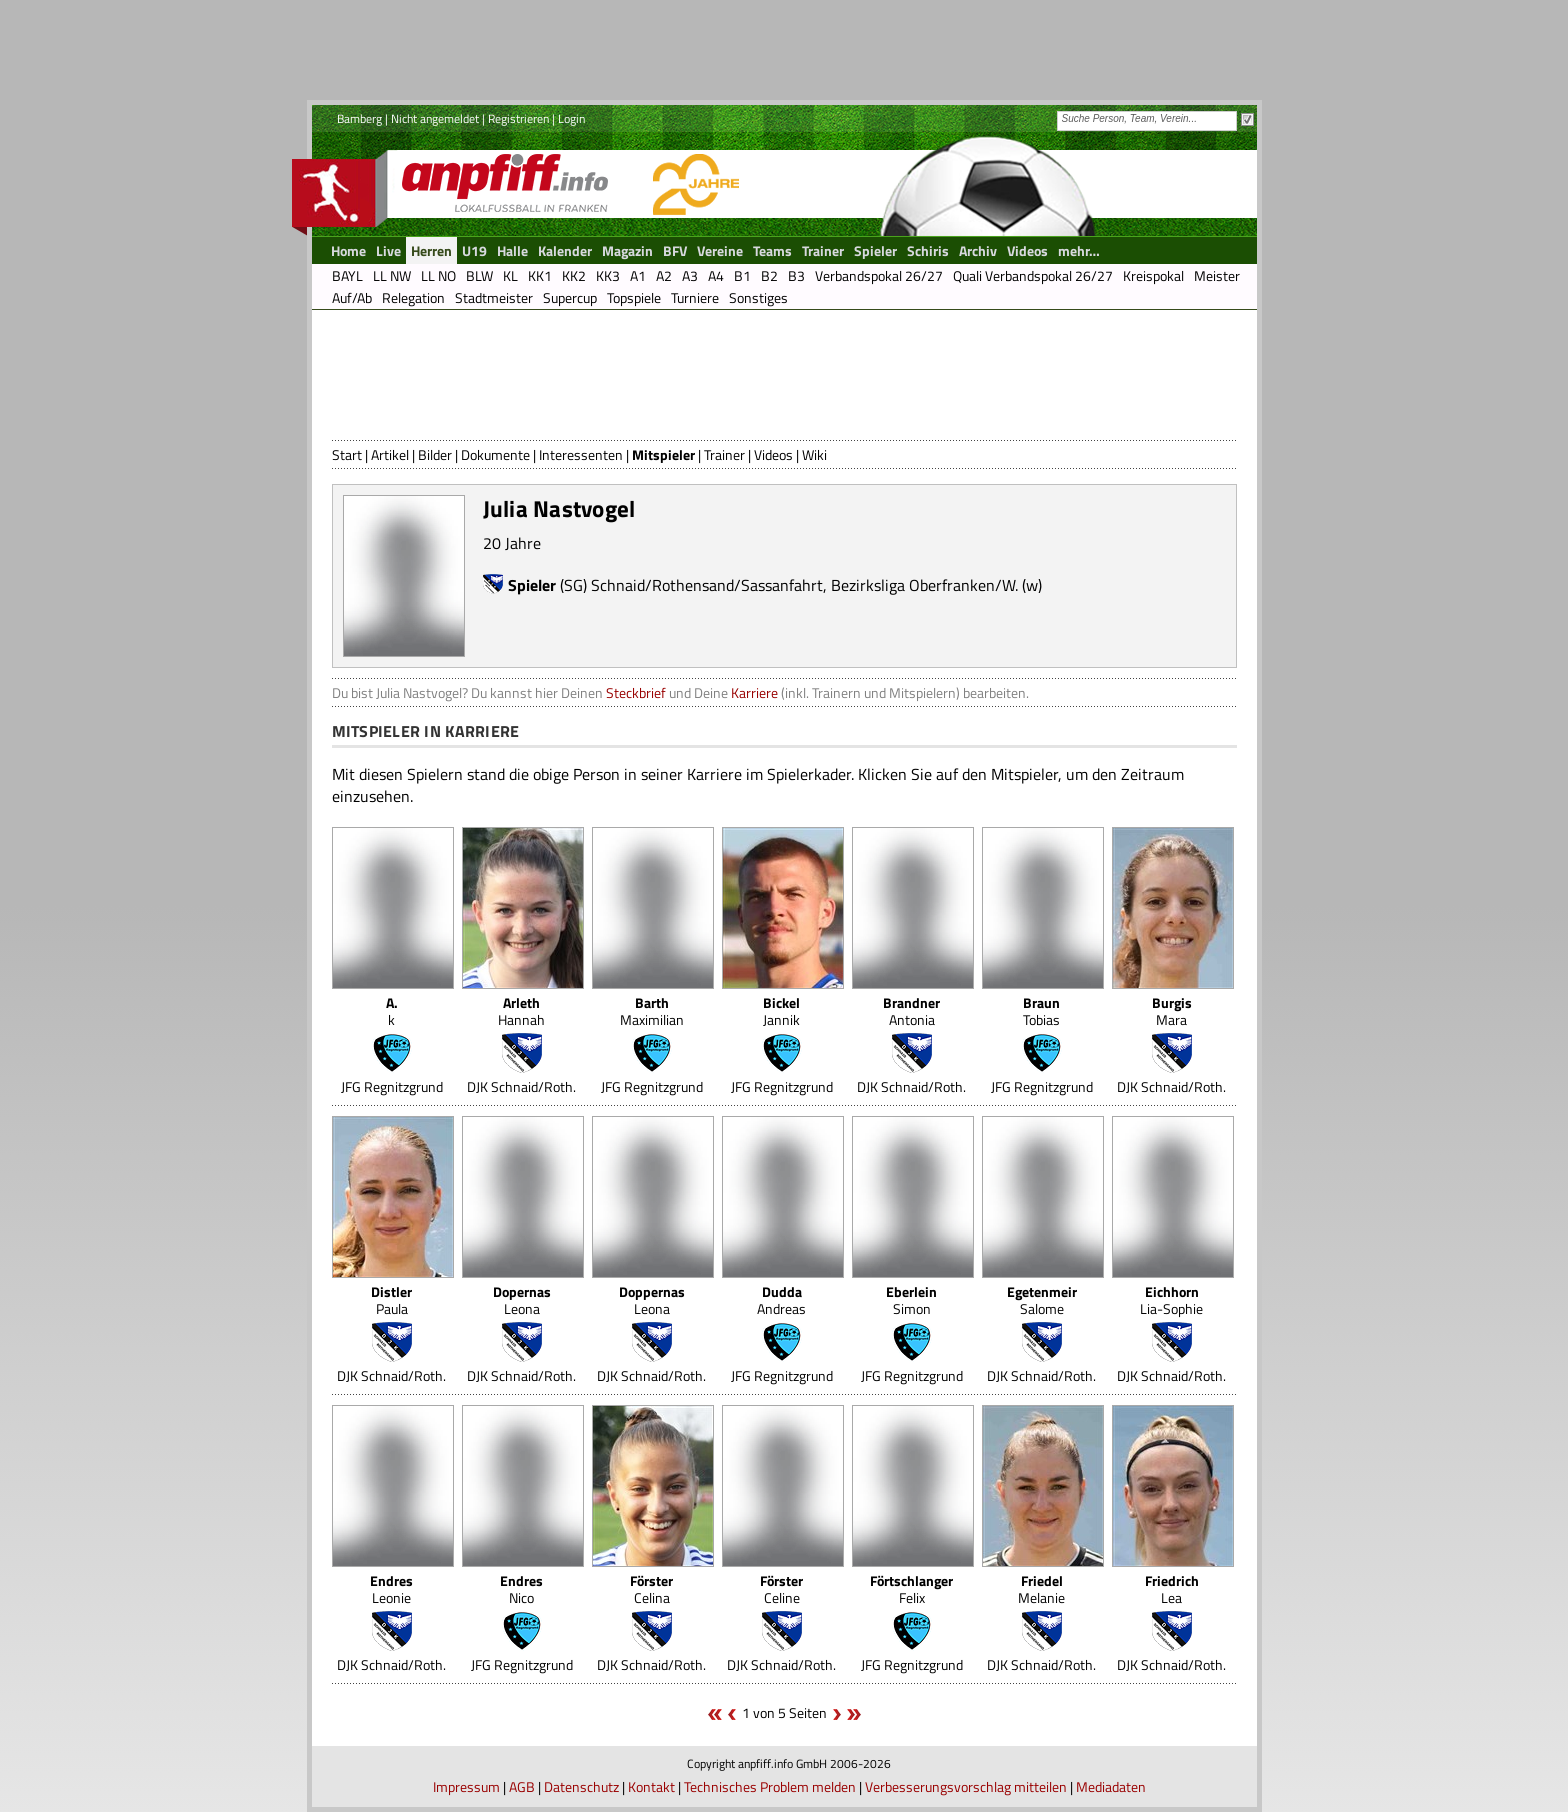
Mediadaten (1111, 1786)
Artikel (390, 454)
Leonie (391, 1589)
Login (571, 118)
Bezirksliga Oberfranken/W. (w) (936, 585)
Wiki (814, 454)
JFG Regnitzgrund (392, 1086)
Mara (1172, 1011)
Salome (1042, 1300)
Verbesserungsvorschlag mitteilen (966, 1786)
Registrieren (518, 118)
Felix (911, 1589)
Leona (522, 1300)
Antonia (911, 1011)
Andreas (781, 1300)
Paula (391, 1300)
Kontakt (651, 1786)
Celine (781, 1589)
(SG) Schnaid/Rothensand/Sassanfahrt (691, 585)
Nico (521, 1589)
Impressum (466, 1786)
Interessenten (581, 454)
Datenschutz (581, 1786)
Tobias (1041, 1011)
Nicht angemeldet (435, 118)
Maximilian (652, 1011)
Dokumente (495, 454)
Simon (911, 1300)
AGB (522, 1786)
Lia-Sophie (1171, 1300)
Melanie (1041, 1589)
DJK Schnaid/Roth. (521, 1086)
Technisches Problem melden (770, 1786)
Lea (1172, 1589)
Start (347, 454)
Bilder (435, 454)
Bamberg (359, 118)
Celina (651, 1589)
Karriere (754, 692)
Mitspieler (663, 454)
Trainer (724, 454)
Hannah (521, 1011)
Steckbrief (636, 692)
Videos (773, 454)
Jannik (781, 1011)
